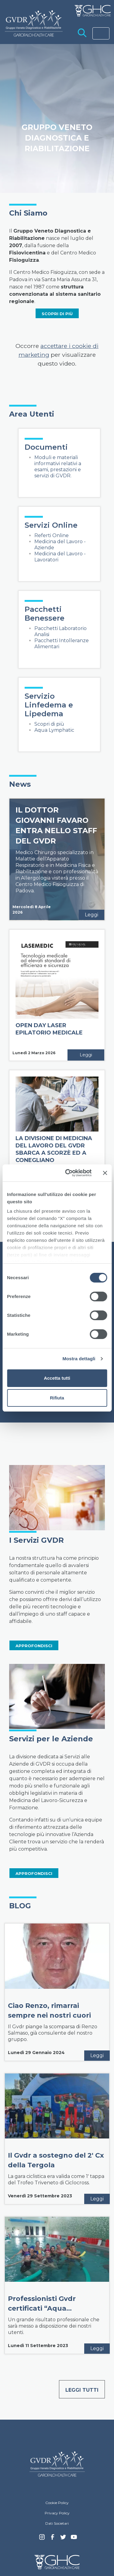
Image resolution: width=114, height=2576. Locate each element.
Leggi (91, 915)
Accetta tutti (57, 1378)
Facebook (52, 2538)
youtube (73, 2537)
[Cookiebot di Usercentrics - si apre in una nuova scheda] (68, 1173)
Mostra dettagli (78, 1358)
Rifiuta (57, 1397)
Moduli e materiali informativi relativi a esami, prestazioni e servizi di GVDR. (57, 467)
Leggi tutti (81, 2390)
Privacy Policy (57, 2513)
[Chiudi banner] (105, 1173)
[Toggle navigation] (100, 33)
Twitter (63, 2539)
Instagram (42, 2538)
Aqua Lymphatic (54, 730)
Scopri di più (49, 724)
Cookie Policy (57, 2502)
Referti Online (51, 535)
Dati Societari (57, 2523)
